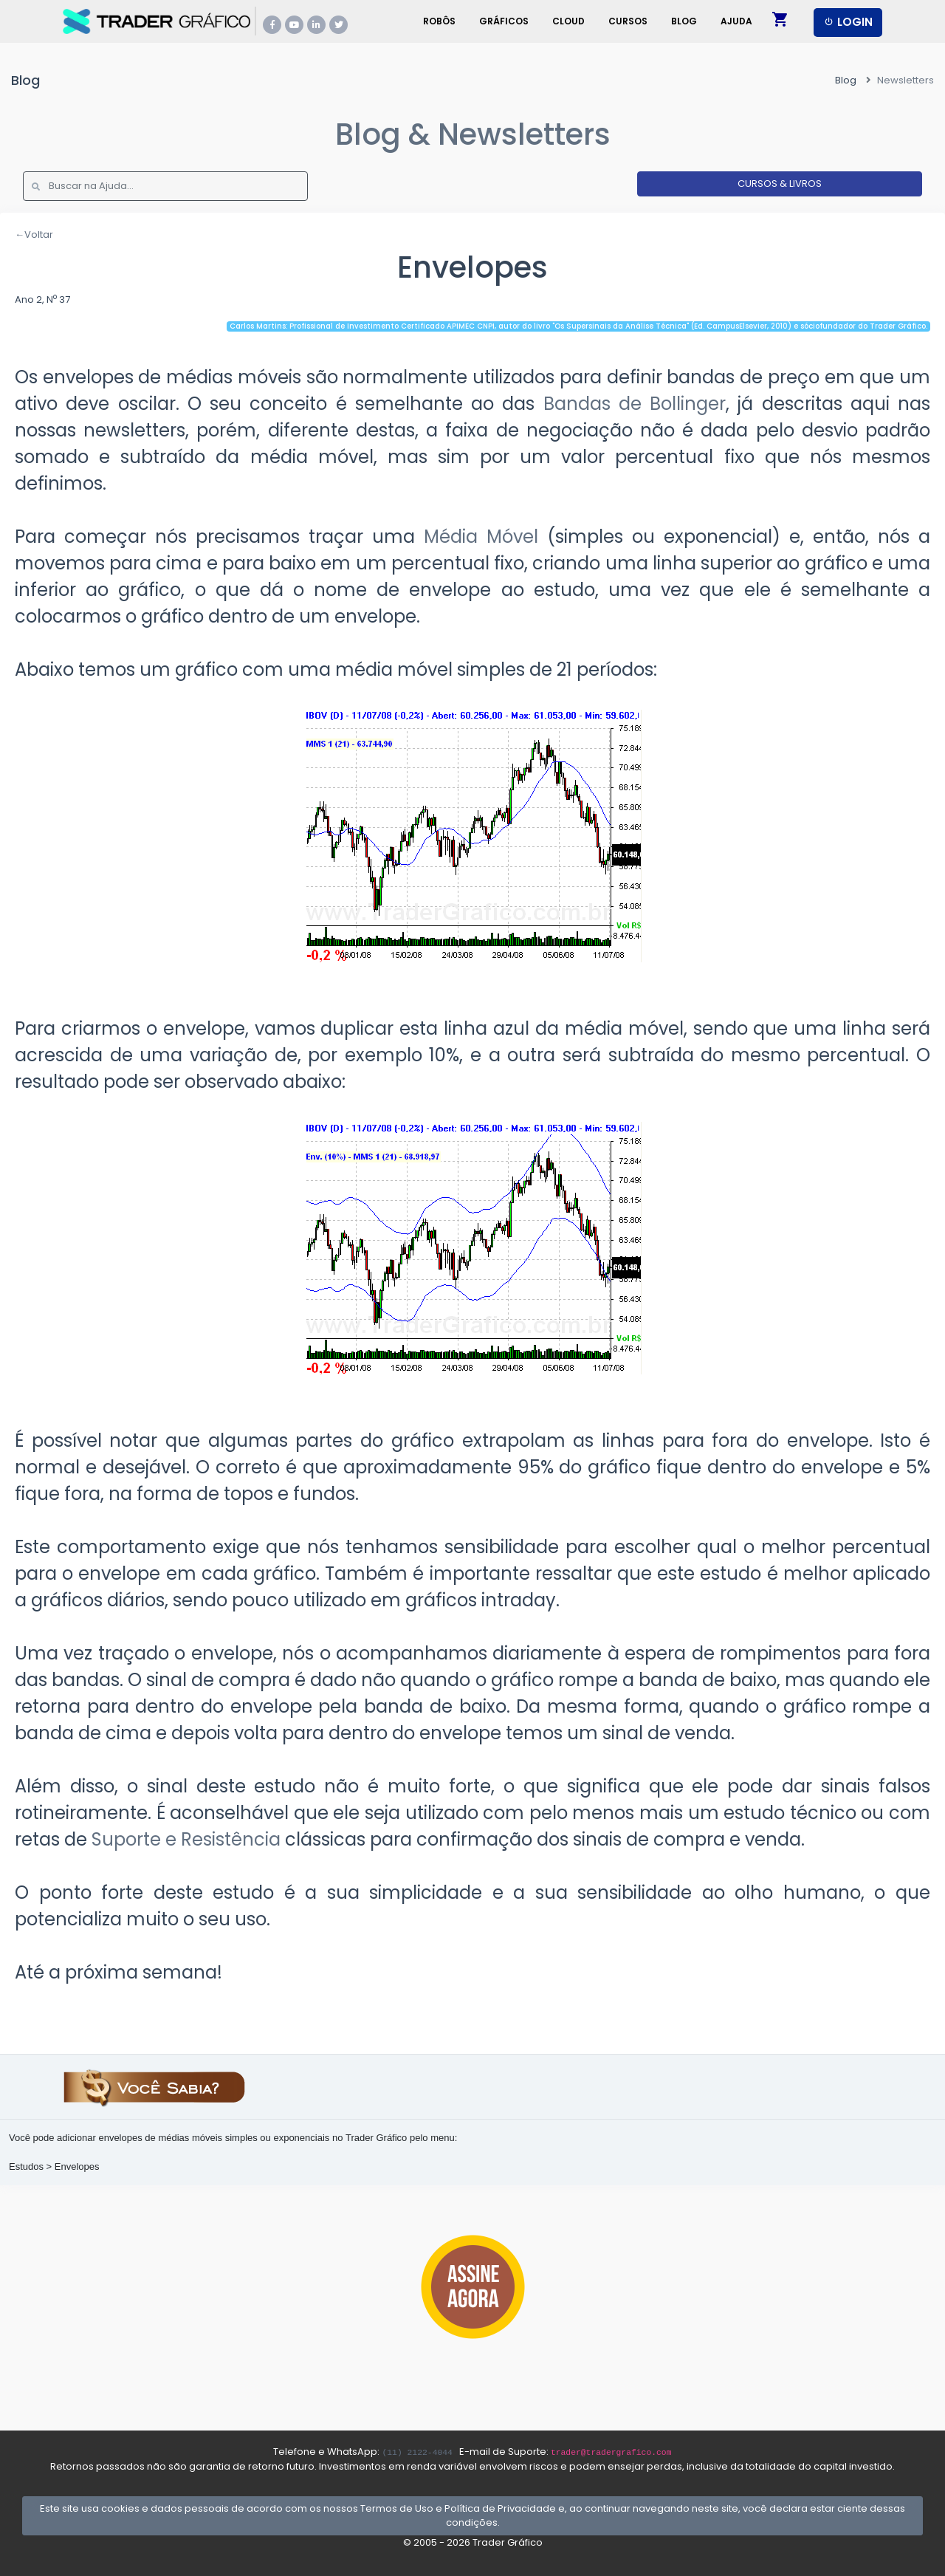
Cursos (627, 21)
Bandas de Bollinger (634, 403)
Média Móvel (481, 536)
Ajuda (736, 21)
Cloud (568, 21)
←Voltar (34, 234)
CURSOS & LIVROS (780, 184)
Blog (684, 21)
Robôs (439, 21)
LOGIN (848, 22)
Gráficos (504, 21)
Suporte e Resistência (186, 1839)
